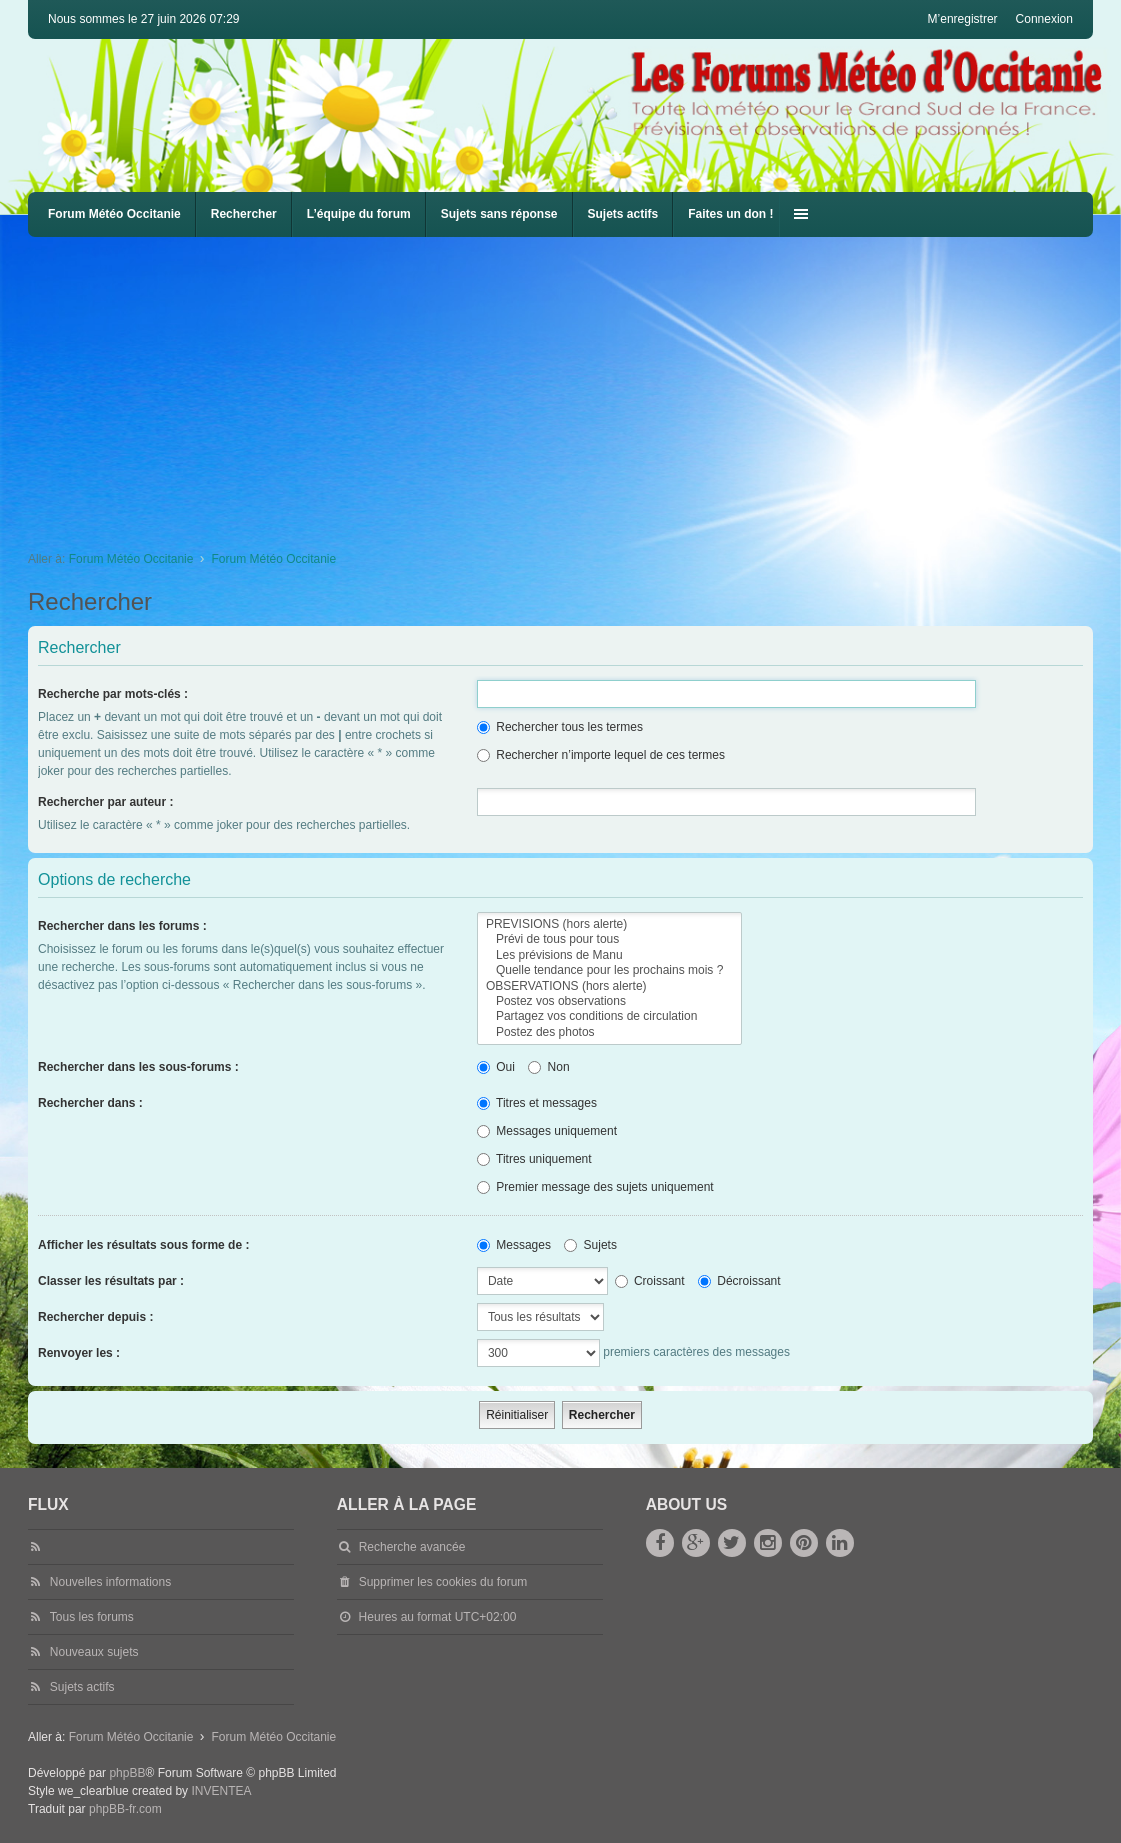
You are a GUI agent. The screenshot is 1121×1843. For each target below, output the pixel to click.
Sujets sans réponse (499, 214)
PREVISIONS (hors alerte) (609, 924)
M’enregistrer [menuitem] (963, 19)
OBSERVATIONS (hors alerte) (609, 986)
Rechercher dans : (90, 1103)
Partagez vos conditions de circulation (609, 1016)
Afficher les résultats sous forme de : (143, 1245)
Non (548, 1067)
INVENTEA (221, 1791)
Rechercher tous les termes (560, 727)
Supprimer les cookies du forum (443, 1582)
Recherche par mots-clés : (113, 694)
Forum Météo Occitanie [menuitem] (114, 214)
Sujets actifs (623, 214)
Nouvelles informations (110, 1582)
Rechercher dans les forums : (122, 926)
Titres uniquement (534, 1159)
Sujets (590, 1245)
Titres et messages (537, 1103)
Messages (514, 1245)
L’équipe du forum (359, 214)
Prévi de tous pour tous (609, 939)
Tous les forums (92, 1617)
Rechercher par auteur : (105, 802)
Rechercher (244, 214)
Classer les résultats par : (111, 1281)
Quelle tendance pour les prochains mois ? (609, 970)
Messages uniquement (547, 1131)
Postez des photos (609, 1032)
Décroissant (739, 1281)
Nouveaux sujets (94, 1652)
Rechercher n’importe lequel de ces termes (601, 755)
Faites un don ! (730, 214)
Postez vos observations (609, 1001)
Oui (496, 1067)
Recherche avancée (412, 1547)
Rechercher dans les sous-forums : (138, 1067)
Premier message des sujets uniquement (595, 1187)
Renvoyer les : (79, 1353)
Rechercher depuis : (95, 1317)
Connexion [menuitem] (1044, 19)
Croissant (650, 1281)
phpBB (127, 1773)
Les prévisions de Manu (609, 955)
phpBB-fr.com (125, 1809)
